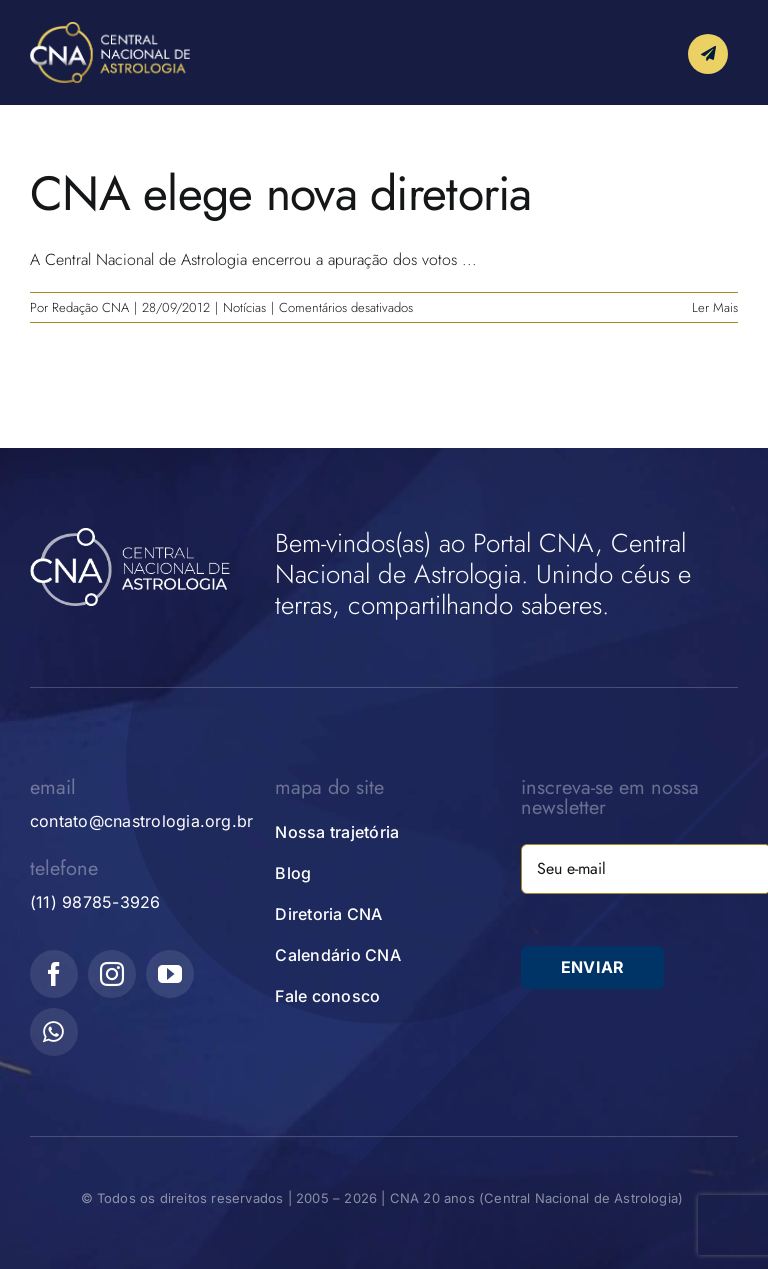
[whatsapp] (54, 1032)
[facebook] (54, 974)
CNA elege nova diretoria (281, 193)
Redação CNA (90, 307)
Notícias (244, 307)
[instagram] (112, 974)
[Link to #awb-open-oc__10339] (708, 54)
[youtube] (170, 974)
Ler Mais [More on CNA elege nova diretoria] (715, 307)
